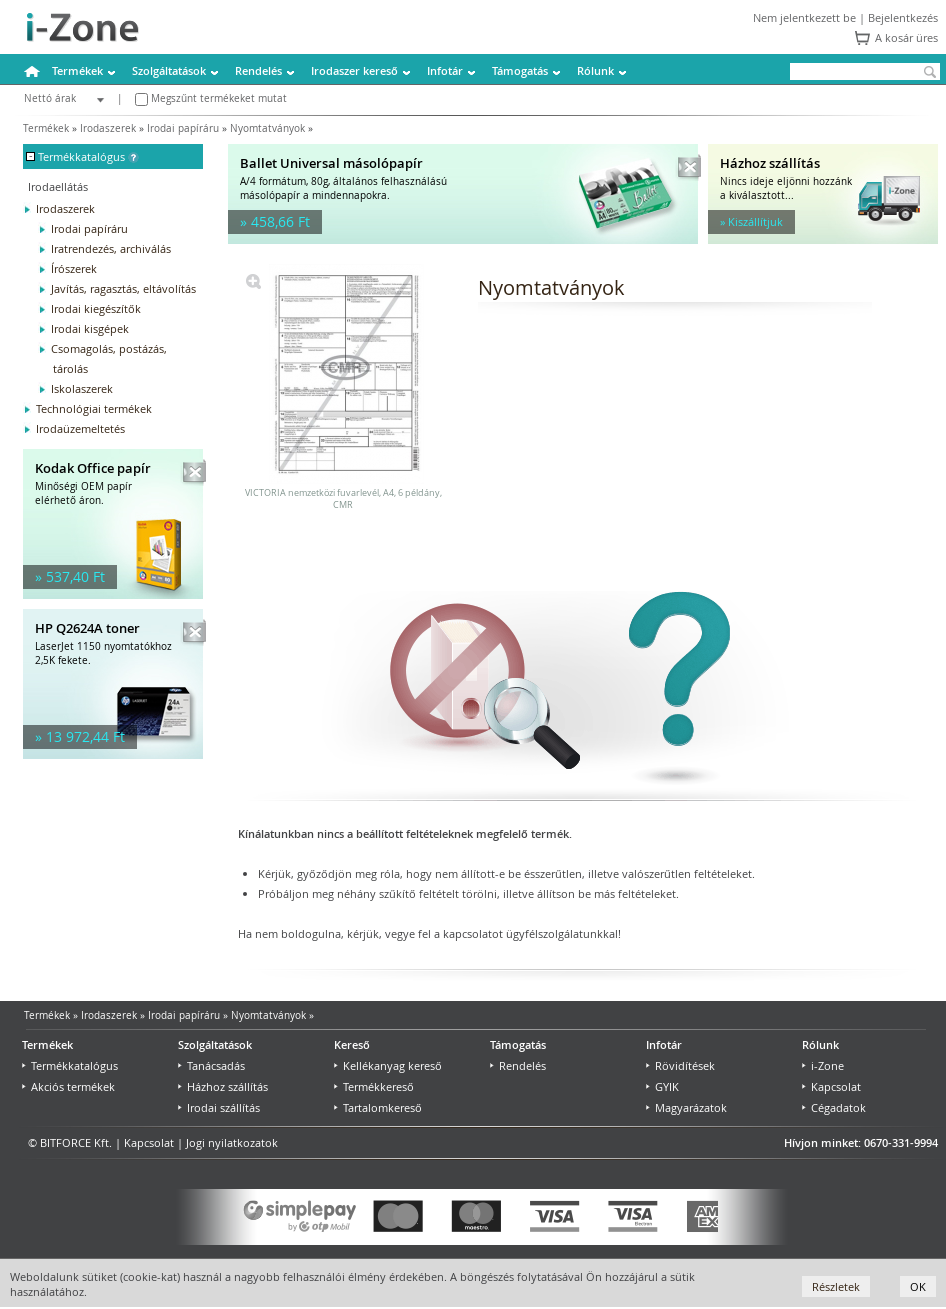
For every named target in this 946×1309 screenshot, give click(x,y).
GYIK (662, 1086)
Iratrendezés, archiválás (111, 248)
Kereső (352, 1044)
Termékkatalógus (70, 1065)
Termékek (77, 70)
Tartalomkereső (378, 1107)
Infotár (445, 70)
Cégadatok (834, 1107)
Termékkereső (374, 1086)
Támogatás (520, 70)
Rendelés (258, 70)
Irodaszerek (108, 128)
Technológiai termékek (94, 408)
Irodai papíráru (183, 128)
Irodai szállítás (219, 1107)
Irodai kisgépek (90, 328)
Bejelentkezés (903, 17)
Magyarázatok (686, 1107)
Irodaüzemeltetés (80, 428)
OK (918, 1286)
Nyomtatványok (267, 128)
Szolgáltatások (169, 70)
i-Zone (823, 1065)
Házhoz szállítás (223, 1086)
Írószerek (74, 268)
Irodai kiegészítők (96, 308)
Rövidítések (680, 1065)
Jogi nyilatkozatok (232, 1142)
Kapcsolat (831, 1086)
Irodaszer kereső (354, 70)
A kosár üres (906, 37)
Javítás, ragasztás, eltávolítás (123, 288)
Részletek (836, 1286)
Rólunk (595, 70)
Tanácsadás (211, 1065)
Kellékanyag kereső (388, 1065)
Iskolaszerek (82, 388)
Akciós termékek (68, 1086)
